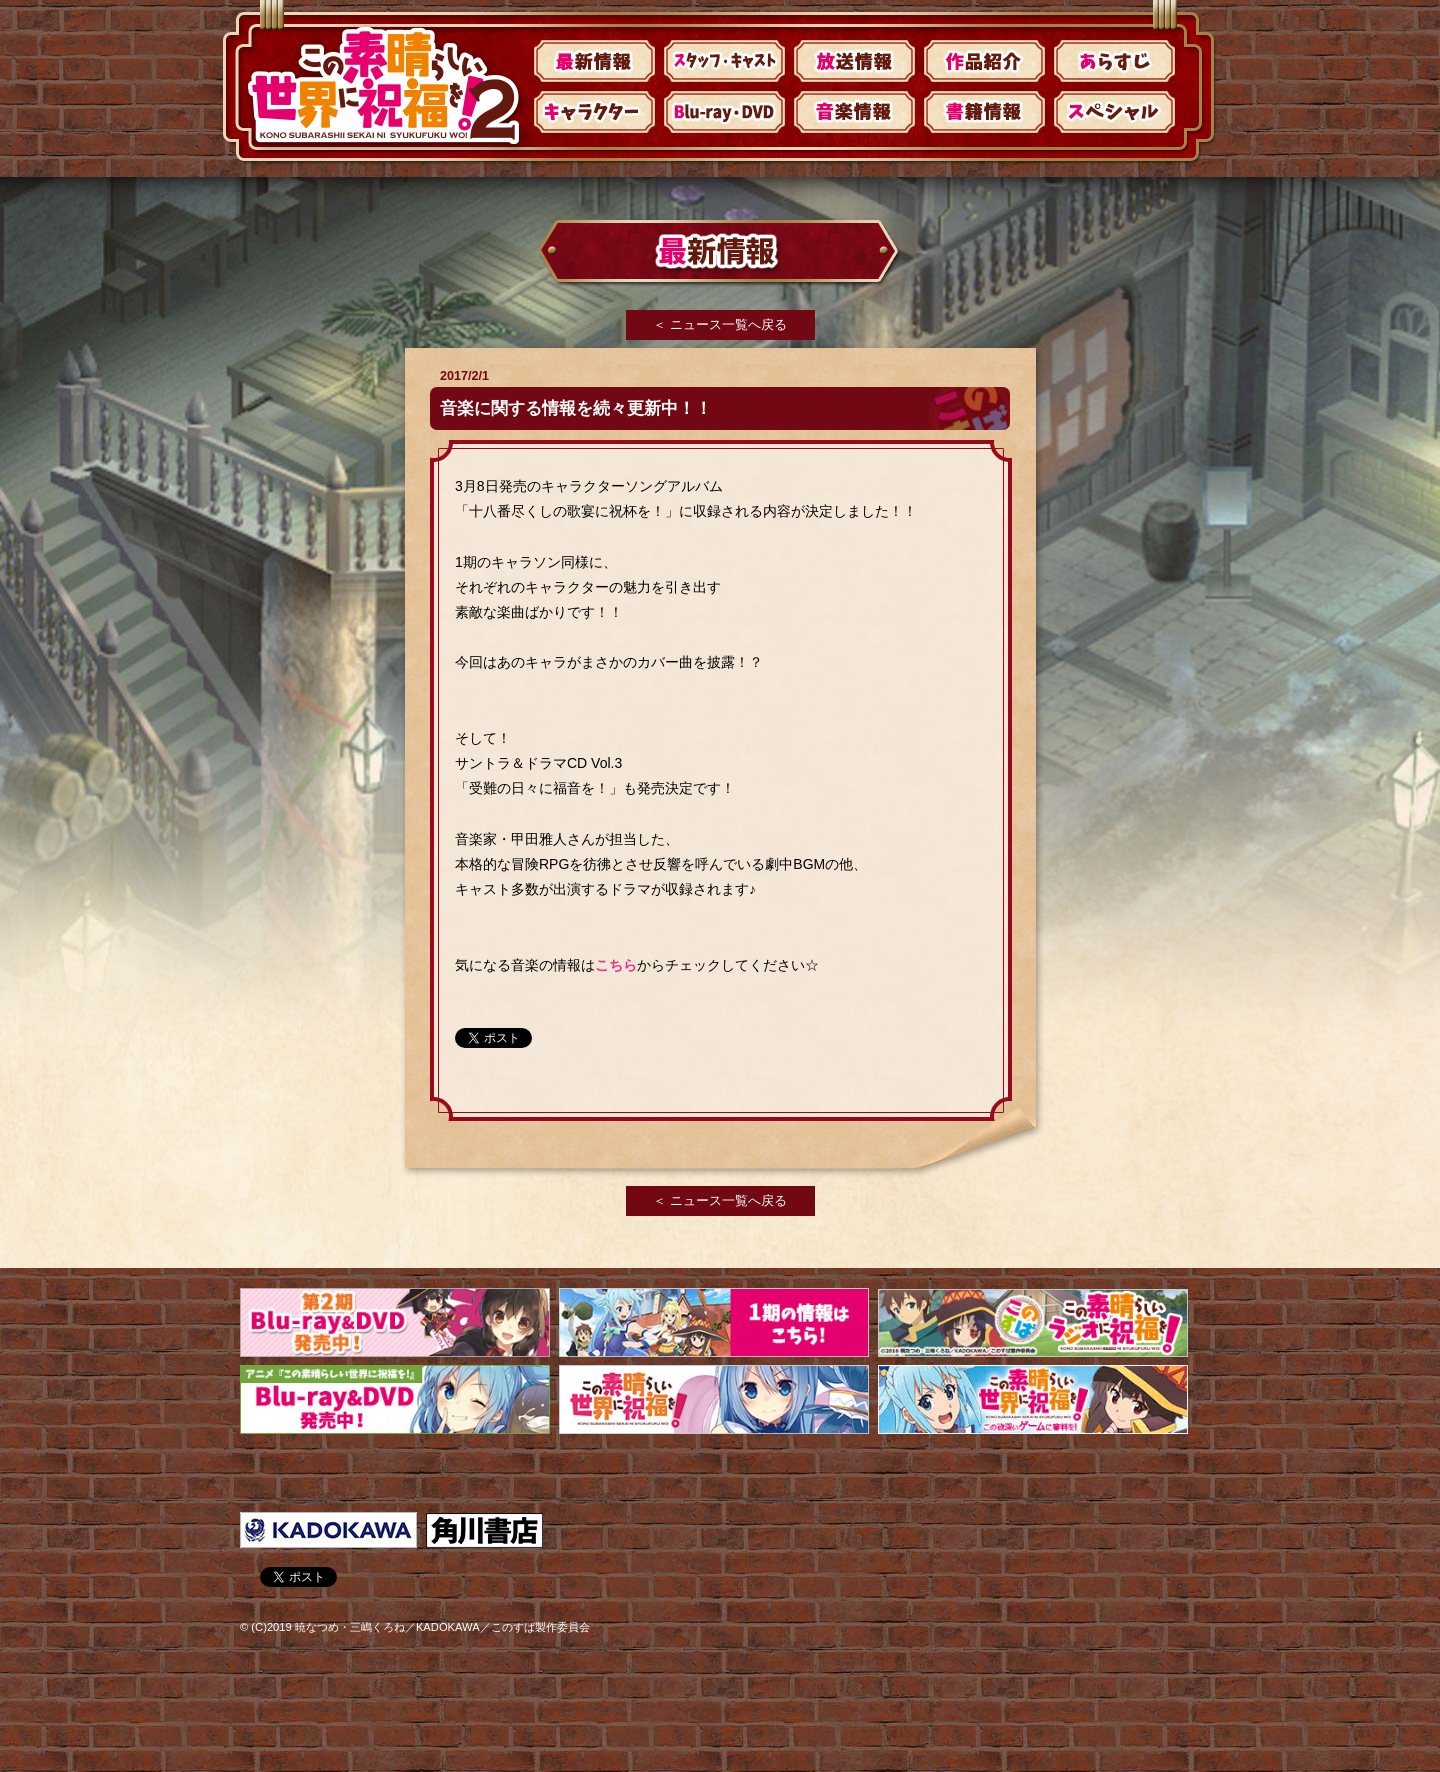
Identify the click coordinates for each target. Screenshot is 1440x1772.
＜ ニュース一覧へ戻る (720, 325)
